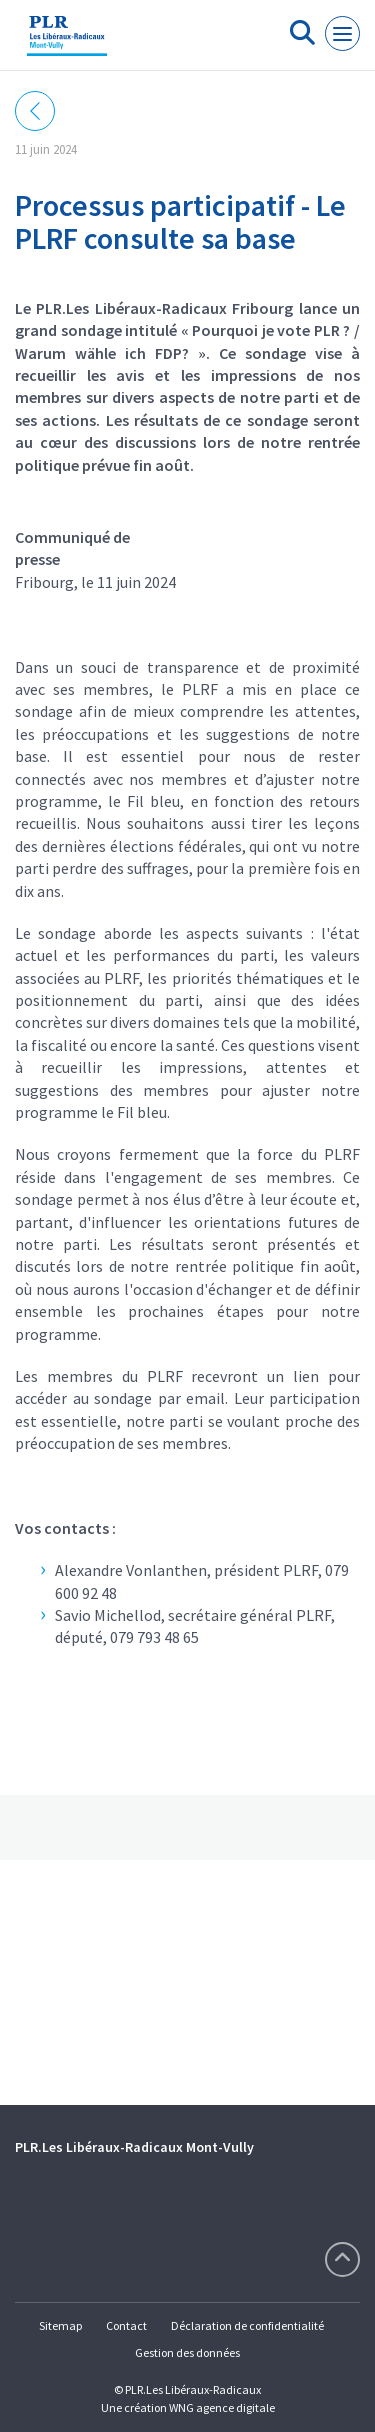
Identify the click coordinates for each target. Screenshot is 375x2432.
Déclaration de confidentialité (247, 2325)
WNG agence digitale (222, 2407)
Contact (126, 2325)
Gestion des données (187, 2352)
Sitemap (60, 2325)
